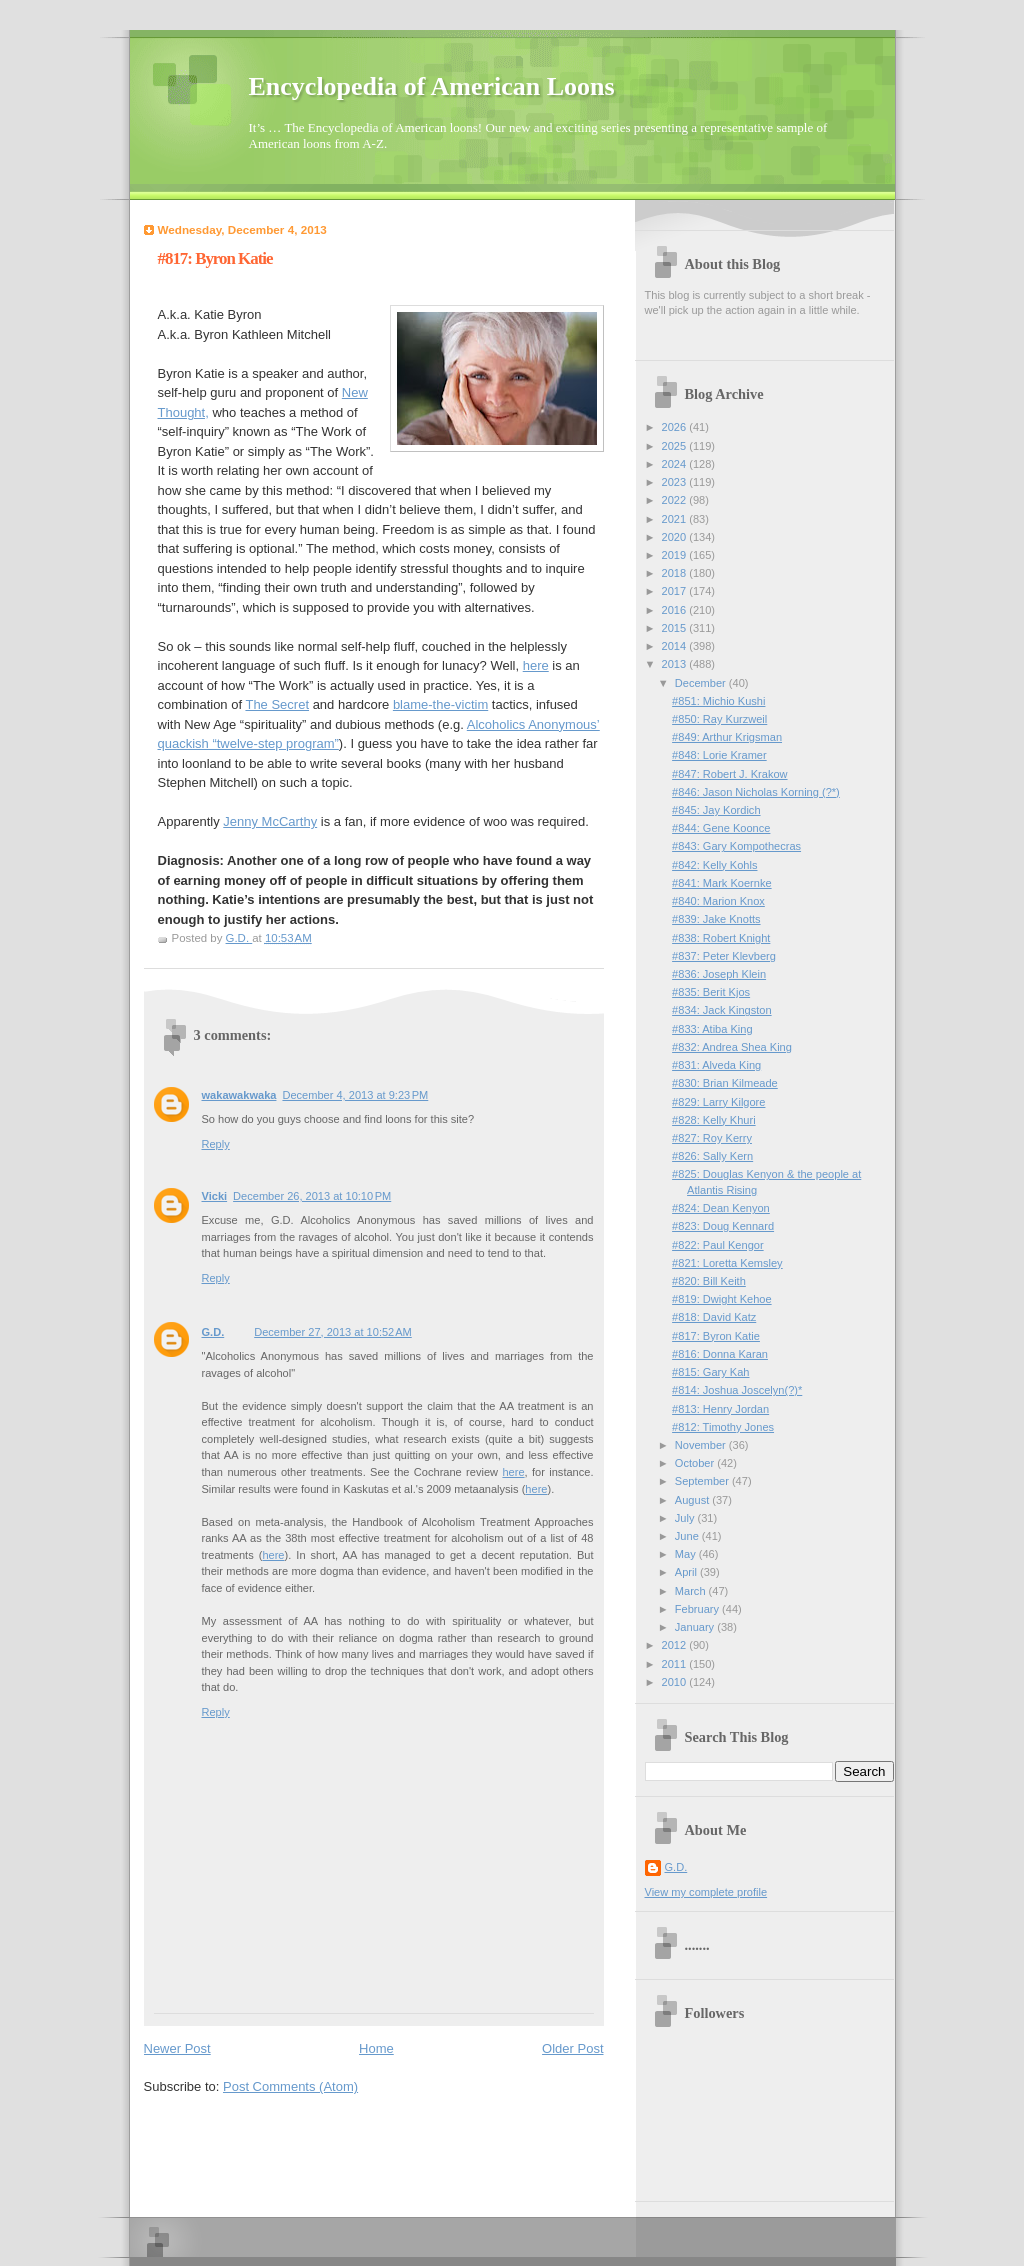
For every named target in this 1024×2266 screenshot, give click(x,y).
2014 (676, 646)
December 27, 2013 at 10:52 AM (333, 1332)
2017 (676, 591)
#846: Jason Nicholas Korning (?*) (756, 792)
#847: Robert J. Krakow (729, 774)
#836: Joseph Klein (719, 974)
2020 (676, 537)
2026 (676, 427)
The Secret (277, 704)
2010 (676, 1682)
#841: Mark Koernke (721, 883)
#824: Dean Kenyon (721, 1208)
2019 (676, 555)
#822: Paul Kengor (718, 1245)
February (698, 1609)
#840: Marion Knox (718, 901)
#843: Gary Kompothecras (736, 846)
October (696, 1463)
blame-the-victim (440, 704)
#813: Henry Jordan (720, 1409)
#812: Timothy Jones (723, 1427)
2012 (676, 1645)
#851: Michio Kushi (718, 701)
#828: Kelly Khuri (714, 1120)
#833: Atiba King (712, 1029)
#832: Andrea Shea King (732, 1047)
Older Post (572, 2048)
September (703, 1481)
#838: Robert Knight (721, 938)
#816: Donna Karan (720, 1354)
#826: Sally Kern (712, 1156)
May (687, 1554)
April (687, 1572)
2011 (676, 1664)
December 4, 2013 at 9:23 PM (355, 1095)
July (686, 1518)
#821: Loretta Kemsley (727, 1263)
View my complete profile (706, 1892)
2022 (676, 500)
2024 (676, 464)
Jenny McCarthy (270, 821)
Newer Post (177, 2048)
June (688, 1536)
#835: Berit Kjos (711, 992)
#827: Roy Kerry (712, 1138)
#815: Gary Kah (710, 1372)
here (536, 665)
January (696, 1627)
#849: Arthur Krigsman (727, 737)
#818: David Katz (714, 1317)
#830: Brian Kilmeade (725, 1083)
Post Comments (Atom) (290, 2086)
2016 (676, 610)
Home (376, 2048)
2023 (676, 482)
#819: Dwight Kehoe (722, 1299)
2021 (676, 519)
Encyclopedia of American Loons (432, 86)
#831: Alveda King (716, 1065)
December (702, 683)
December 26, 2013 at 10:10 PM (312, 1196)
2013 (676, 664)
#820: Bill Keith (709, 1281)
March (692, 1591)
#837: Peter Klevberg (724, 956)
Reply (216, 1144)
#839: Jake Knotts (716, 919)
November (702, 1445)
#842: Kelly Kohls (714, 865)
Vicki (215, 1196)
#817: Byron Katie (716, 1336)
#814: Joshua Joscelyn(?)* (737, 1390)
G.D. (213, 1332)
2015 (676, 628)
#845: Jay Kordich (716, 810)
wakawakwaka (239, 1095)
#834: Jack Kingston (722, 1010)
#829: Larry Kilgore (718, 1102)
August (693, 1500)
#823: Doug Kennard (723, 1226)
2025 (676, 446)
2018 (676, 573)
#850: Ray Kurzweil (719, 719)
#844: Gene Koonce (721, 828)
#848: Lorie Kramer (719, 755)
